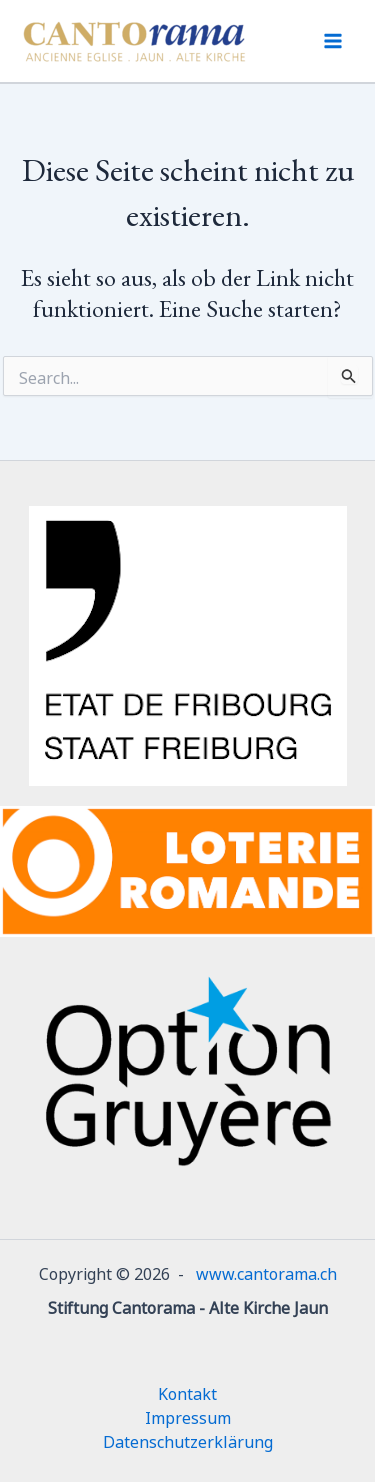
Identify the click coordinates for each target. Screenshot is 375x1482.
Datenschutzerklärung (188, 1440)
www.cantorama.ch (266, 1272)
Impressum (188, 1416)
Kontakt (187, 1392)
